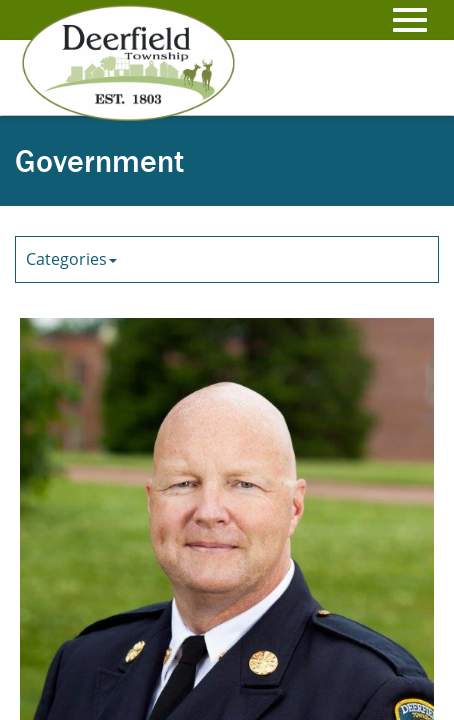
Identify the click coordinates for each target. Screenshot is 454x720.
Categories (71, 259)
